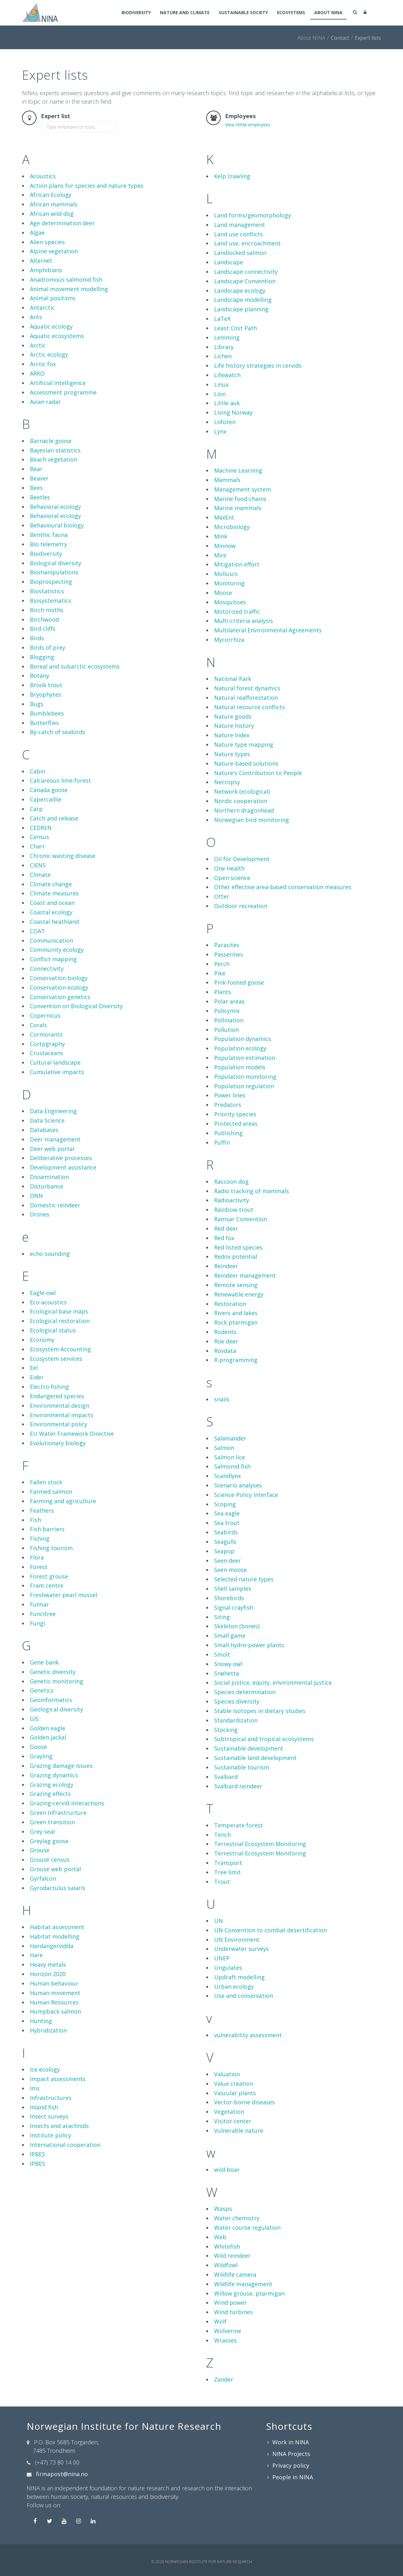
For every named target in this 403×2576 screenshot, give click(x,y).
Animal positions (53, 298)
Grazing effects (50, 1793)
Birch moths (46, 610)
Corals (38, 1025)
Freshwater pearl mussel (63, 1595)
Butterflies (44, 723)
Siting (222, 1617)
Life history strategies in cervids (258, 365)
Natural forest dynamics (247, 688)
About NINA (328, 13)
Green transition (52, 1822)
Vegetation (229, 2111)
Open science (232, 878)
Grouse (39, 1850)
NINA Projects (291, 2454)
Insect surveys (49, 2116)
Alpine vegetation (54, 251)
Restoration (230, 1304)
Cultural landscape (55, 1062)
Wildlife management (243, 2284)
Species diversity (236, 1701)
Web (220, 2237)
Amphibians (46, 270)
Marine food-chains (240, 499)
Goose (38, 1747)
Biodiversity (130, 13)
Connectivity (47, 968)
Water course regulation (247, 2227)
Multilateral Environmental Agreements (268, 630)
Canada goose (49, 790)
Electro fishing (49, 1386)
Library (224, 347)
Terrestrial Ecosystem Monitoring (260, 1844)
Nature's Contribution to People (258, 773)
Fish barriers (47, 1529)
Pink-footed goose (239, 982)
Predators (227, 1104)
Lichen (223, 356)
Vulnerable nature (238, 2130)
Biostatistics (47, 591)
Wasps (223, 2208)
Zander (223, 2379)
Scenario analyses (238, 1485)
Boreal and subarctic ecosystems (75, 666)
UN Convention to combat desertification (270, 1930)
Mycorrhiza (229, 639)
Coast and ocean (52, 902)
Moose (223, 592)
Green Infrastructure (58, 1812)
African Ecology (50, 194)
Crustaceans (46, 1053)
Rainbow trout (233, 1209)
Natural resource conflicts (249, 707)
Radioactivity (231, 1200)
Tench (222, 1834)
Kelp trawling (232, 176)
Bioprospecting (51, 581)
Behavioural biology (57, 525)
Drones (39, 1214)
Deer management (55, 1139)
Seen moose (230, 1569)
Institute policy (50, 2135)
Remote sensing (236, 1285)
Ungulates (228, 1967)
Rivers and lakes (236, 1313)
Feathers (42, 1510)
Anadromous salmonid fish (66, 279)
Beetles (40, 497)
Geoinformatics (51, 1700)
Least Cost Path (235, 328)
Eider (37, 1377)
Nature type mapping (243, 744)
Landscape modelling (243, 299)
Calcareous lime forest (60, 780)
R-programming (236, 1360)
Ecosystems (289, 13)
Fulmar (39, 1604)
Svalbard (226, 1776)
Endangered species (57, 1396)
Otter (221, 896)
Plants (222, 992)
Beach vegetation (53, 459)
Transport (228, 1862)
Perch (222, 964)
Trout (222, 1881)
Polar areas (229, 1001)
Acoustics (43, 176)
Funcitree (43, 1614)
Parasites (226, 945)
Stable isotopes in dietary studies (259, 1711)
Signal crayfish (233, 1607)
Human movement (55, 1993)
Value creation (233, 2083)
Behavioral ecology (55, 506)
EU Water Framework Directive (72, 1433)
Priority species (235, 1114)
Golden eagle (47, 1728)
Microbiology (232, 527)
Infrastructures (50, 2098)
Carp (36, 809)
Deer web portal (52, 1149)
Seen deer (227, 1560)
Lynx (220, 431)
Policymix (227, 1011)
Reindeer (226, 1266)
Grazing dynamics (54, 1775)
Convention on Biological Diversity (76, 1006)
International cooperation (65, 2144)
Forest (39, 1567)
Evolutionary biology (58, 1443)
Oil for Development (242, 859)
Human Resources (54, 2002)
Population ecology (240, 1048)
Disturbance (46, 1186)
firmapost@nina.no (62, 2474)
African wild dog (52, 213)
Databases (44, 1130)
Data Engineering (53, 1111)
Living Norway (233, 412)
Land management (239, 224)
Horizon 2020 (47, 1974)
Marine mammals (237, 508)
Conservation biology (59, 978)
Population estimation (244, 1057)
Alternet (41, 260)
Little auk (227, 403)
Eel (34, 1367)
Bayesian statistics (55, 450)
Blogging (42, 657)
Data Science (47, 1120)
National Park (232, 678)
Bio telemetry (48, 544)
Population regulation (244, 1086)
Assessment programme (63, 392)
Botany (39, 675)
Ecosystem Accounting (60, 1349)
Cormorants (46, 1034)
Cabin (37, 771)
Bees (36, 488)
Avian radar (45, 401)
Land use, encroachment (247, 243)
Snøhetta (226, 1673)
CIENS (38, 865)
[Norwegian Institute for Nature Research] (40, 12)
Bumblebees (47, 713)
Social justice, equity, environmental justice (273, 1682)
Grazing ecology (51, 1784)
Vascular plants (235, 2093)
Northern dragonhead (244, 810)
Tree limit (227, 1872)
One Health (229, 868)
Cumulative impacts (57, 1072)
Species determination (244, 1692)
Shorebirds (229, 1598)
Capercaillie (45, 799)
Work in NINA (290, 2442)
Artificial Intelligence (58, 383)
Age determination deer (62, 223)
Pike (219, 973)
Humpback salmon (55, 2011)
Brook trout (46, 685)
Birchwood (44, 619)
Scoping (225, 1504)
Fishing (39, 1538)
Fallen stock (46, 1482)
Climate (40, 874)
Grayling (41, 1756)
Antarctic (42, 307)
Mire (220, 555)
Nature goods (233, 716)
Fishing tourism (51, 1548)
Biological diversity (55, 563)
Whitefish (227, 2246)
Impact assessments (58, 2079)
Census (39, 837)
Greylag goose (49, 1841)
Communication (51, 940)
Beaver (39, 478)
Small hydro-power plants (249, 1645)
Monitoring (229, 583)
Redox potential (235, 1256)
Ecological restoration (60, 1321)
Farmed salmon (51, 1491)
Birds (37, 638)
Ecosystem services (56, 1358)
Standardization (236, 1720)
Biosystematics (50, 600)
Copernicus (45, 1015)
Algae (37, 232)
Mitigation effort (236, 564)
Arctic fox (43, 364)
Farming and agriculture (63, 1501)
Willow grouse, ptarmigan (249, 2293)
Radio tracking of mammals (251, 1191)
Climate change (51, 884)
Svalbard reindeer (238, 1786)
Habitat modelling (54, 1936)
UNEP (222, 1958)
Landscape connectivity (246, 271)
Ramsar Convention (240, 1219)
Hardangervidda (51, 1946)
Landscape (228, 262)
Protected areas (236, 1123)
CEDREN (41, 827)
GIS (34, 1718)
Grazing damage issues (61, 1765)
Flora (37, 1557)
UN (218, 1920)
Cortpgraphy (47, 1044)
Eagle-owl (43, 1293)
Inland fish (44, 2107)
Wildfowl (226, 2265)
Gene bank (44, 1662)
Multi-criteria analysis (243, 620)
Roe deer (226, 1341)
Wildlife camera (235, 2274)
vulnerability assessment (248, 2035)
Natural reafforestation (246, 697)
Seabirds (226, 1532)
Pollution (226, 1029)
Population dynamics (242, 1039)
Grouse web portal (55, 1869)
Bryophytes (45, 694)
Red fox (224, 1238)
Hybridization (48, 2030)
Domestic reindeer (55, 1205)
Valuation (227, 2074)
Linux (221, 384)
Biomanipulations (54, 572)
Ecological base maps (59, 1311)
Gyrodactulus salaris (57, 1888)
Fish (35, 1520)
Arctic (38, 345)
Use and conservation (243, 1995)
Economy (42, 1339)
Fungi (37, 1623)
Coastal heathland (54, 921)
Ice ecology (45, 2069)
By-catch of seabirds (57, 732)
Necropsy (227, 782)
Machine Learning (238, 470)
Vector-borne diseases (244, 2102)
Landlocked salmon (240, 252)
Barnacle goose (50, 441)
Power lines (229, 1095)
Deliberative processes (61, 1158)
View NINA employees (247, 125)
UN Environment (236, 1939)
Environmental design (59, 1405)
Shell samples (232, 1588)
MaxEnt (224, 517)
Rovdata (225, 1350)
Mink (220, 536)
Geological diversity (56, 1709)
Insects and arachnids (59, 2126)
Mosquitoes (230, 602)
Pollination (228, 1020)
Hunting (41, 2021)
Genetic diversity (53, 1672)
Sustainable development (248, 1748)
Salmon (224, 1448)
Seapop (224, 1551)
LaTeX (222, 318)
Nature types (232, 754)
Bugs (36, 704)
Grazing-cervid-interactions (67, 1803)
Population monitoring (245, 1076)
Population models (239, 1067)
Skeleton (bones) (236, 1626)
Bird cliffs (42, 628)
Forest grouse (49, 1576)
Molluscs (226, 574)
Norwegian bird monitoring (251, 820)
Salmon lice (229, 1457)
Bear (36, 469)
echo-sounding (50, 1253)
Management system (242, 489)
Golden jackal (48, 1737)
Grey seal (42, 1831)
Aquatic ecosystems (57, 336)
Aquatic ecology (51, 326)
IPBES (37, 2154)
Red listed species (238, 1247)
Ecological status (53, 1330)
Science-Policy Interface (246, 1494)
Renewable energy (239, 1294)
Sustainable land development (255, 1758)
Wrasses (225, 2340)
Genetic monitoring (56, 1681)
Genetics (42, 1690)
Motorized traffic (237, 611)
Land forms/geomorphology (252, 215)
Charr (37, 846)
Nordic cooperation (240, 801)
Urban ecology (234, 1986)
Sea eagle (227, 1513)
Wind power (230, 2302)
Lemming (227, 337)
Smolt (222, 1654)
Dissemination (49, 1177)
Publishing (228, 1133)
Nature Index (231, 735)
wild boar (227, 2169)
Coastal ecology (51, 912)
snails (222, 1399)
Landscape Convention (244, 281)
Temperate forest (238, 1825)
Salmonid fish (232, 1466)
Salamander (230, 1438)
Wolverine (227, 2331)
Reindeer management (245, 1275)
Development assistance (63, 1167)
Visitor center (232, 2121)
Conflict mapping (53, 959)
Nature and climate (180, 13)
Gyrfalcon (43, 1878)
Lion (220, 394)
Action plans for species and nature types (86, 185)
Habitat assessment (57, 1927)
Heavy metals (48, 1964)
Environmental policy (58, 1424)
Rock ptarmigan (236, 1322)
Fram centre (46, 1585)
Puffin (222, 1142)
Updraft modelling (239, 1977)
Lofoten (225, 422)
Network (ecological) (242, 791)
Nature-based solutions (246, 763)
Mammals (227, 480)
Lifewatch (227, 375)
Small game (230, 1635)
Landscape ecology (239, 290)
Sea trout (227, 1523)
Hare (36, 1955)
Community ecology (57, 949)
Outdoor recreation (240, 906)
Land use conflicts (238, 234)
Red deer (226, 1228)
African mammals (53, 204)
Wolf (220, 2321)
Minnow (225, 545)
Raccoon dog (231, 1181)
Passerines (228, 954)
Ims (35, 2088)
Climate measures (54, 893)
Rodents (225, 1332)
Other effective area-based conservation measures (282, 887)
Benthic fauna (49, 534)
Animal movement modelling (69, 289)
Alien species (47, 242)
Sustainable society (240, 13)
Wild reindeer (232, 2255)
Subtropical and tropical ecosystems (264, 1739)
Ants (36, 317)
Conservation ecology (59, 987)
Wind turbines (233, 2312)
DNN (36, 1195)
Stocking (226, 1730)
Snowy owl (228, 1664)
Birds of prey (47, 647)
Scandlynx (227, 1476)
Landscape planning (241, 309)
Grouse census (50, 1859)
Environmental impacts (61, 1415)
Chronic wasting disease (62, 856)
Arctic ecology (49, 354)
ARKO (37, 373)
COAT (37, 931)
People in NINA (292, 2477)
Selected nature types (244, 1579)
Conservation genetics (60, 997)
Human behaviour (54, 1983)
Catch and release (54, 818)
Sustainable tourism (241, 1767)
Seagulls (225, 1541)
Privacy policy (290, 2465)
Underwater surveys (241, 1948)
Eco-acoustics (48, 1302)
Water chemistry (236, 2218)
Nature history (234, 725)
